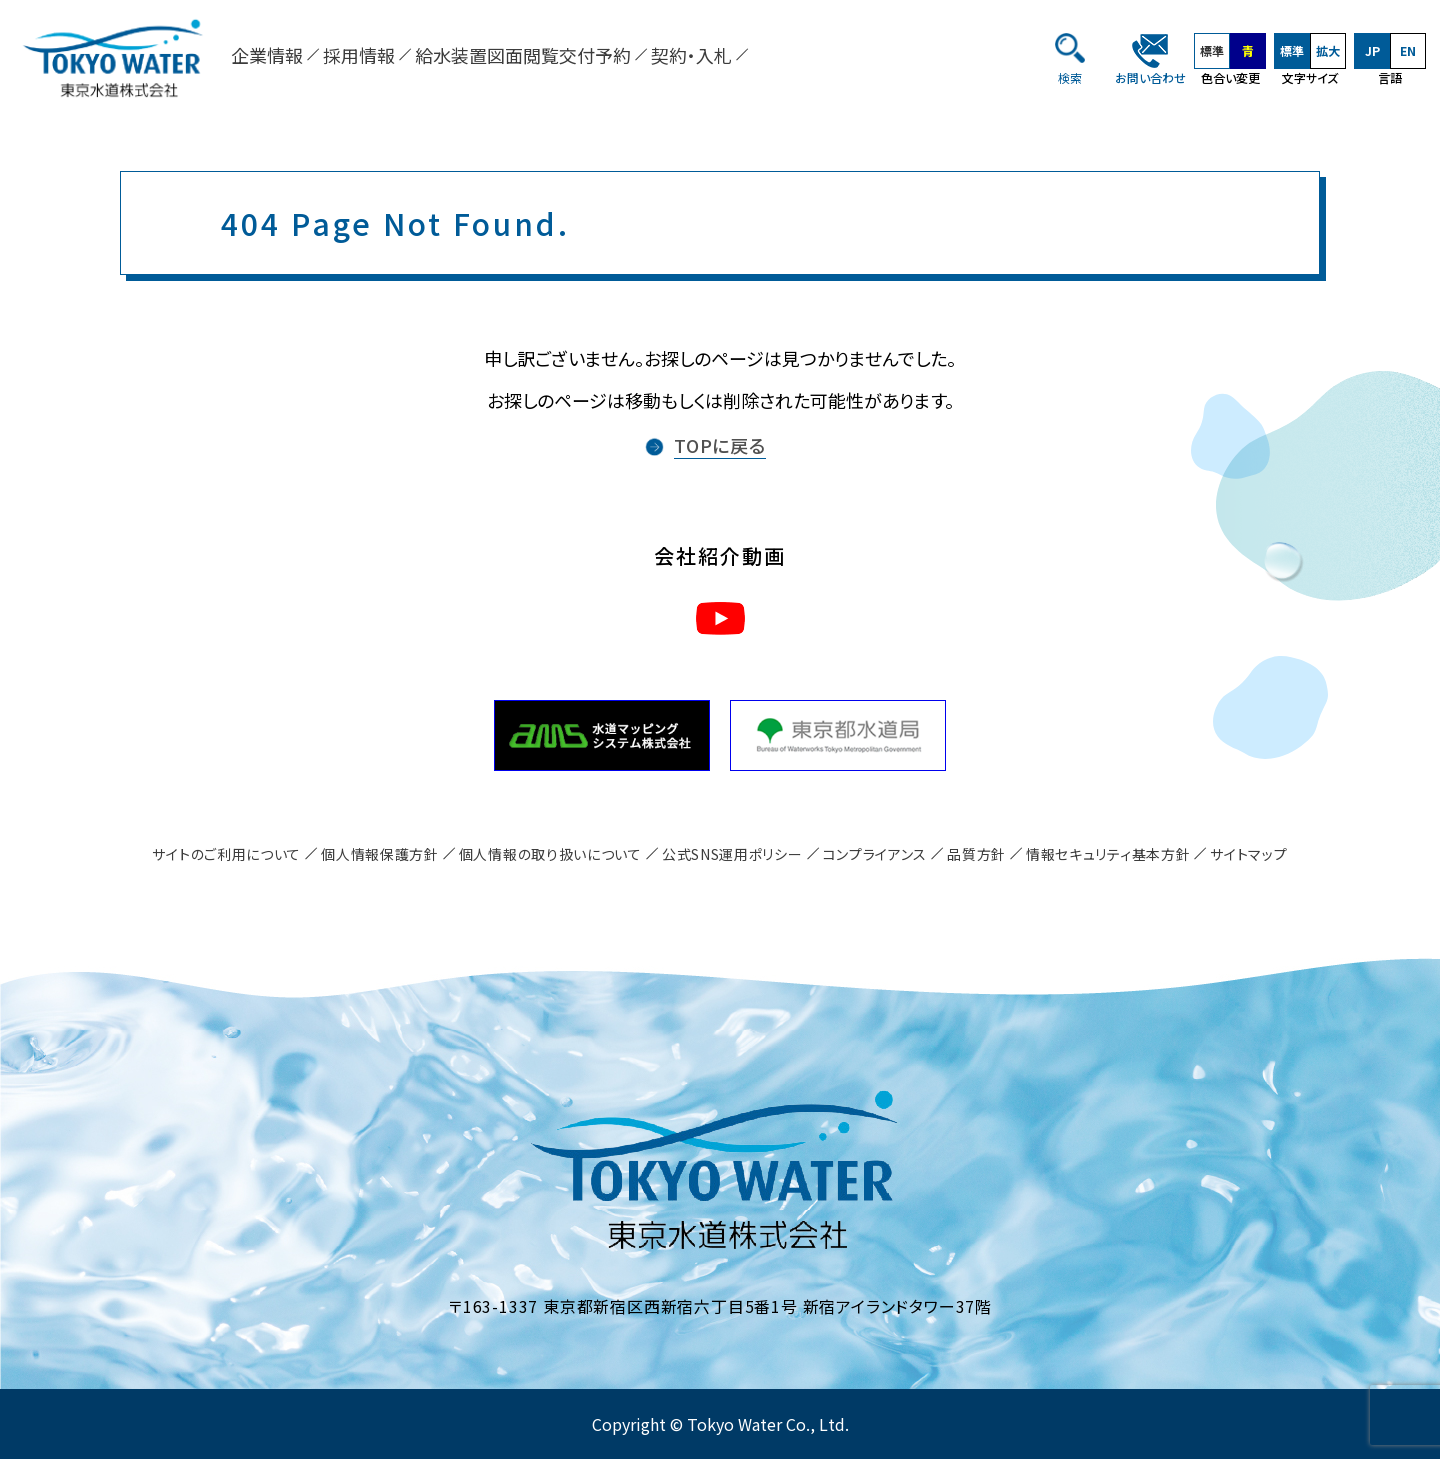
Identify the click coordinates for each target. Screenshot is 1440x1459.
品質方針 (976, 854)
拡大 (1328, 50)
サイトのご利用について (226, 854)
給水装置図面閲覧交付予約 (523, 55)
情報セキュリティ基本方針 (1108, 854)
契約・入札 (691, 55)
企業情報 (267, 55)
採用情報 (359, 55)
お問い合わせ (1150, 77)
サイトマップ (1248, 854)
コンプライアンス (875, 854)
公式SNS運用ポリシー (732, 854)
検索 (1070, 77)
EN (1408, 50)
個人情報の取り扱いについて (550, 854)
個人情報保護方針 (380, 854)
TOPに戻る (720, 445)
